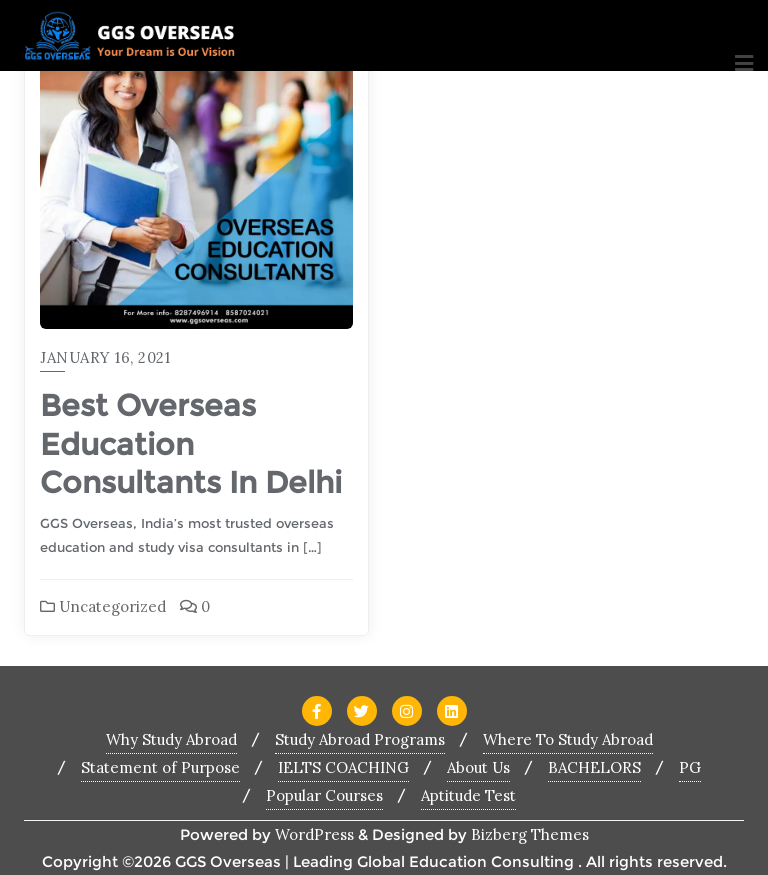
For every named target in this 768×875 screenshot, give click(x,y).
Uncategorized (103, 606)
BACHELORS (594, 767)
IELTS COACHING (343, 767)
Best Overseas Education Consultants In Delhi (191, 443)
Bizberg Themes (530, 834)
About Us (478, 767)
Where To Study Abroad (568, 739)
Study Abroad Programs (360, 739)
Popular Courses (324, 795)
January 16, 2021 (105, 357)
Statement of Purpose (160, 767)
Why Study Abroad (171, 739)
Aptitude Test (468, 795)
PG (690, 767)
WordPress (314, 834)
